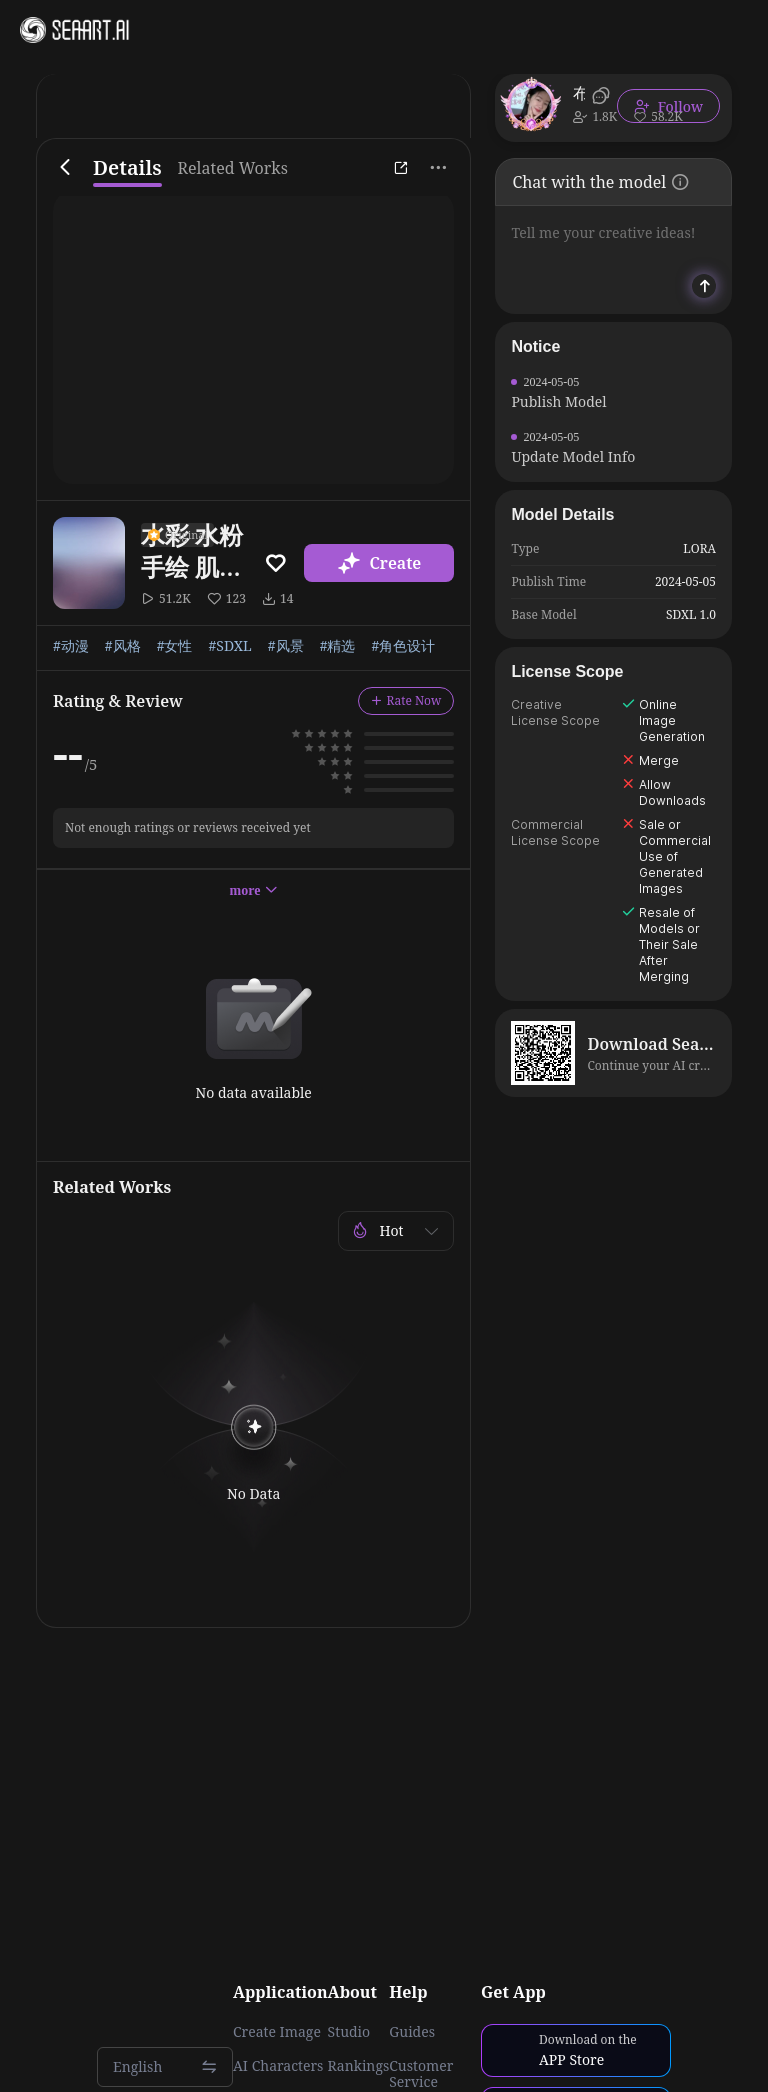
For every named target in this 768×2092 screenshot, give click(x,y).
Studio (349, 2032)
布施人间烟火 (579, 93)
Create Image (277, 2032)
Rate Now (406, 700)
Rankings (359, 2066)
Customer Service (421, 2074)
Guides (412, 2032)
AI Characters (278, 2066)
